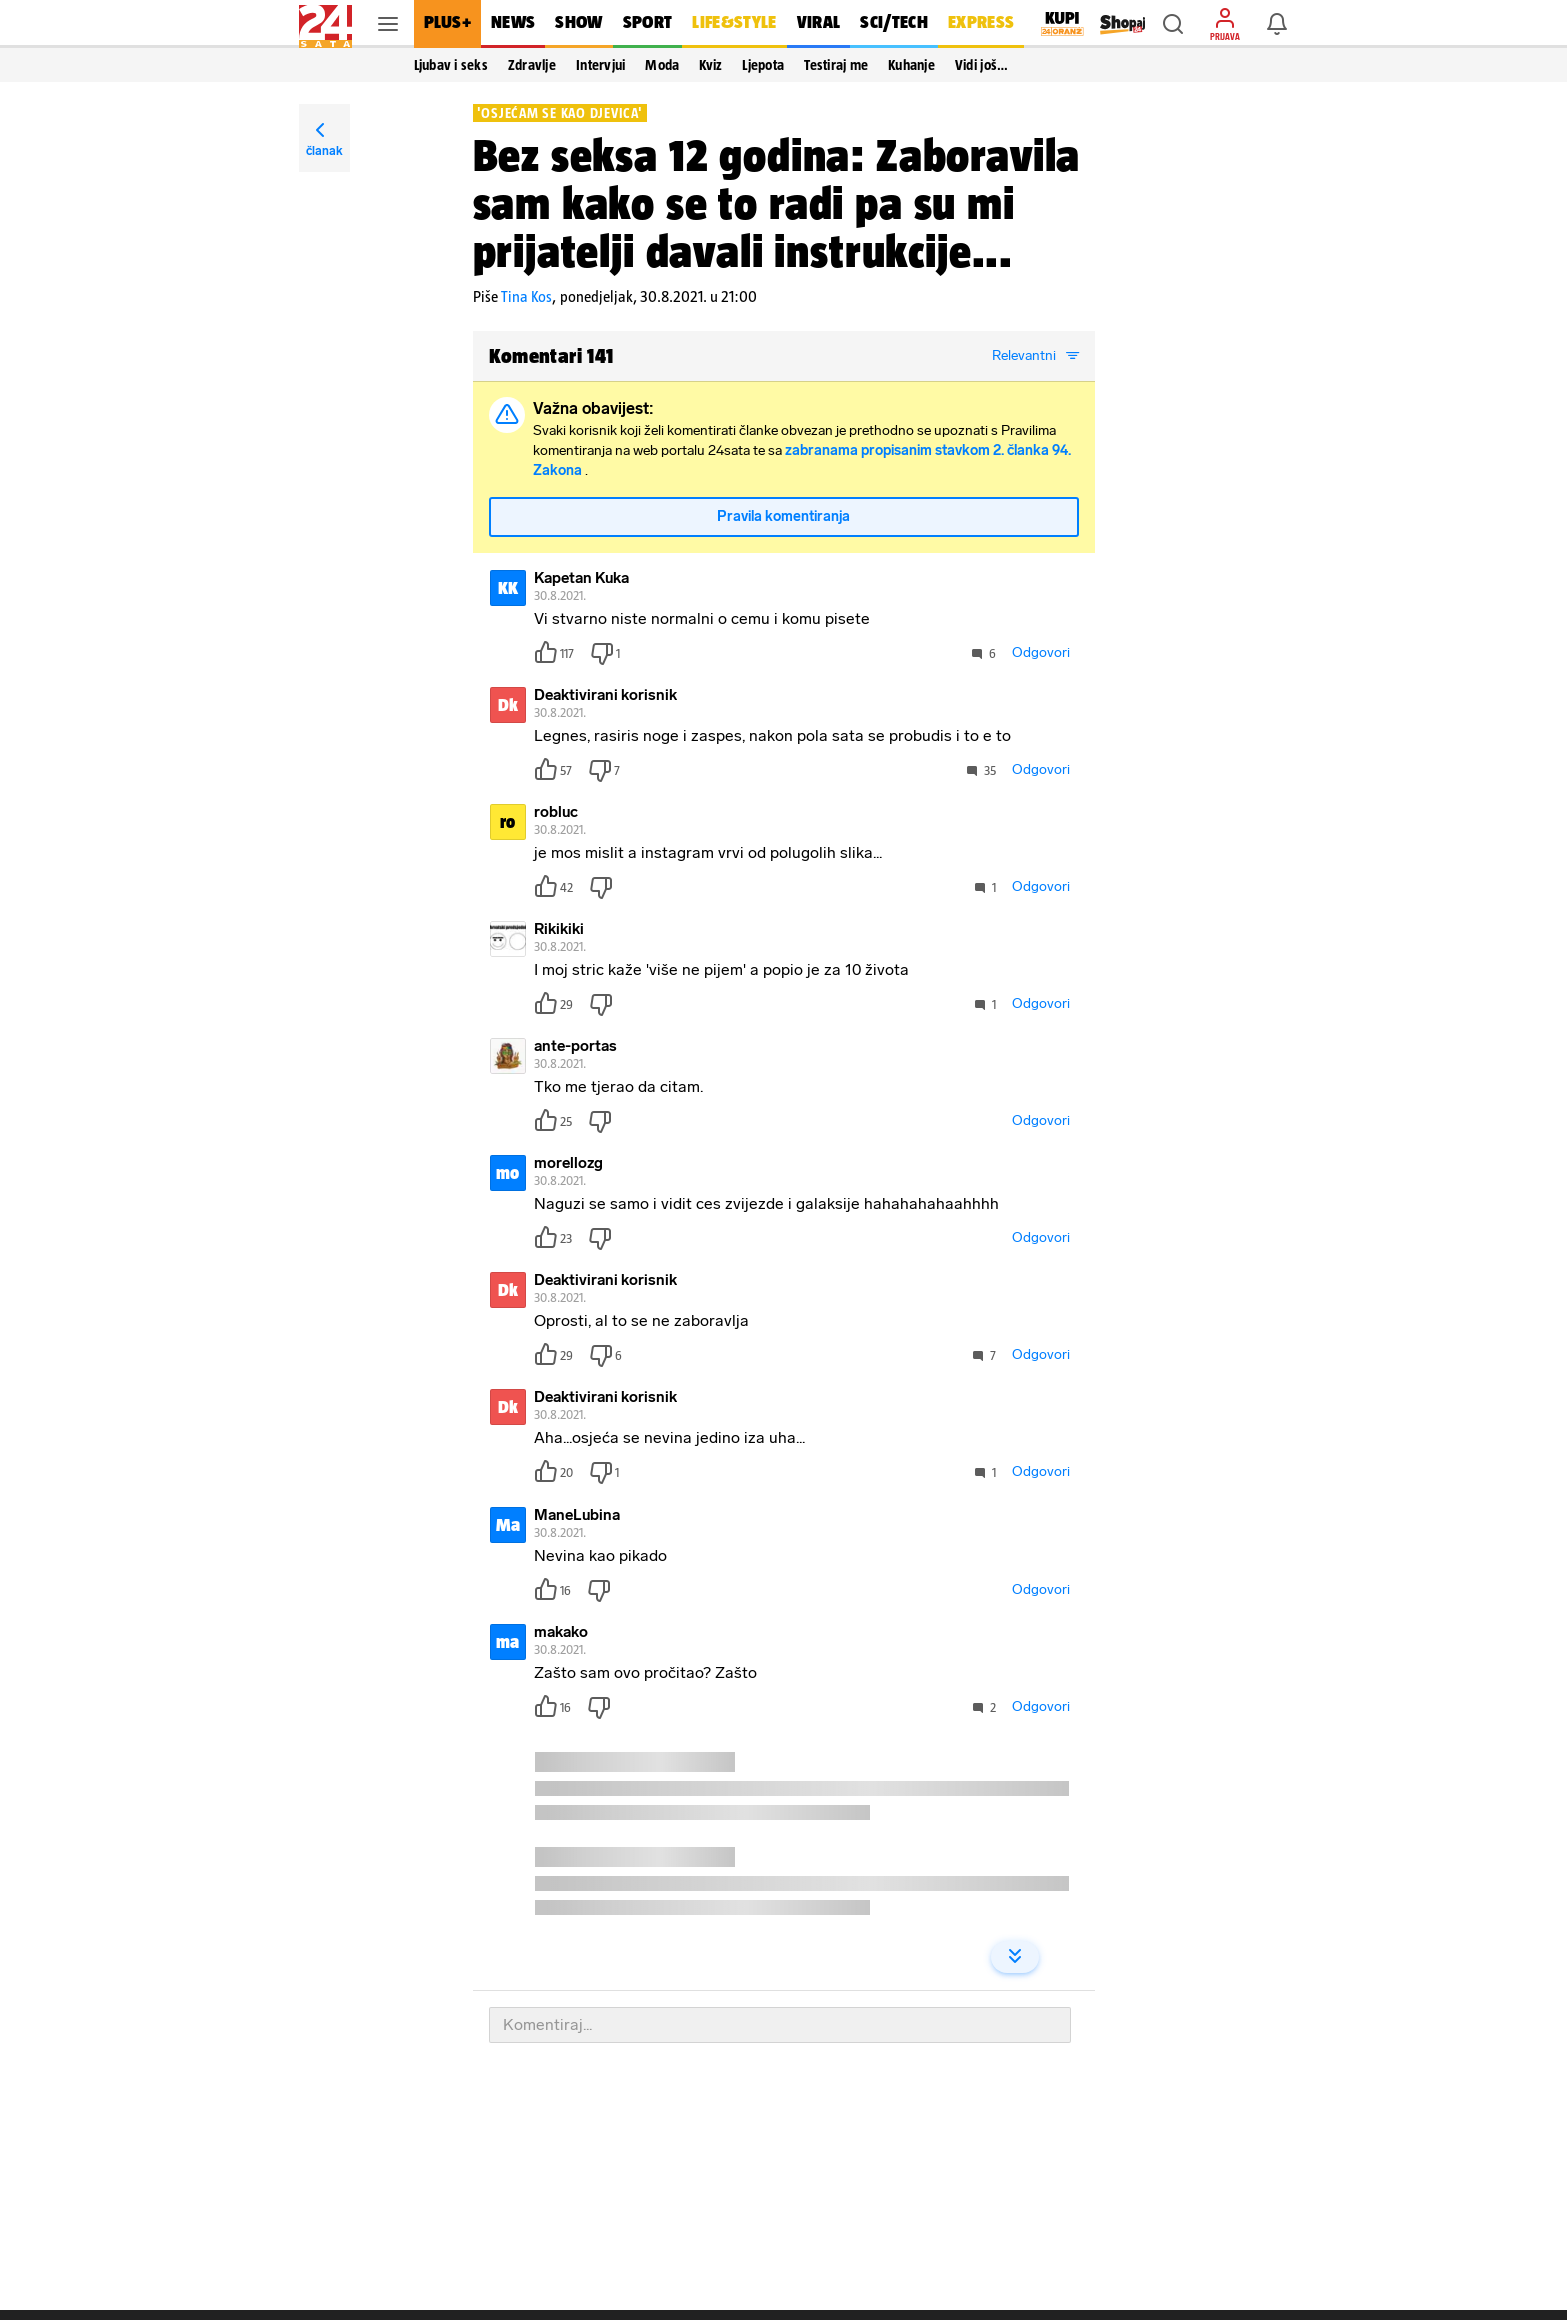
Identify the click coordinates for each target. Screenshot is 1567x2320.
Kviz (710, 65)
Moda (662, 65)
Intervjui (600, 65)
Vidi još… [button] (981, 65)
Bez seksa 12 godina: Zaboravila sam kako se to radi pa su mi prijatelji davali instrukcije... (777, 203)
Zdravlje (532, 65)
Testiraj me (836, 65)
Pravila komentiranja (783, 516)
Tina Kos (526, 296)
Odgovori (1041, 652)
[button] (1173, 24)
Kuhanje (911, 65)
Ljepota (763, 65)
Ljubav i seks (451, 65)
